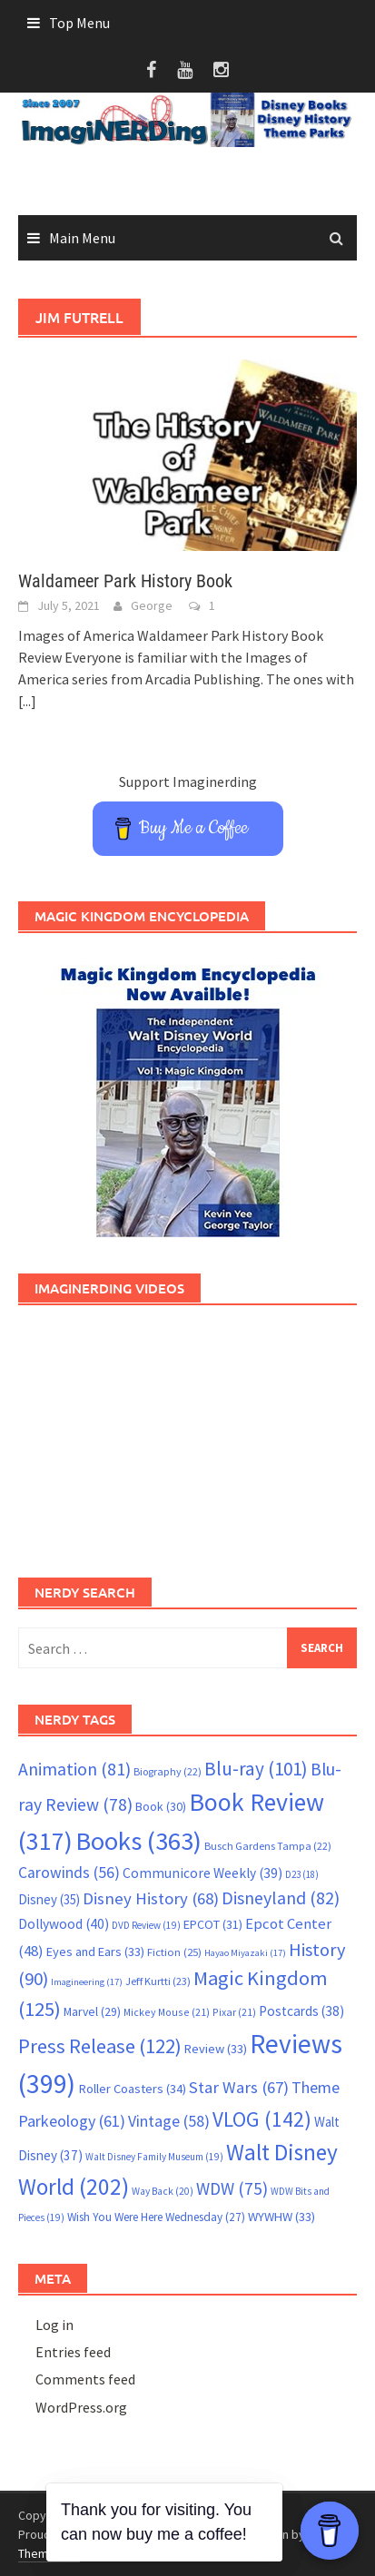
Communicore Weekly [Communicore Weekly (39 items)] (202, 1873)
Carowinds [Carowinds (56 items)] (69, 1873)
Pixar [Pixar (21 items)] (234, 2012)
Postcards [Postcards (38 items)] (301, 2011)
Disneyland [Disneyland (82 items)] (281, 1897)
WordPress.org (81, 2407)
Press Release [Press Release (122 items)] (100, 2046)
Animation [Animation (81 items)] (74, 1769)
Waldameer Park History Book (125, 581)
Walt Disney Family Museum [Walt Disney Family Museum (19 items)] (154, 2156)
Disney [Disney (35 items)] (49, 1899)
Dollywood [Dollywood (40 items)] (63, 1923)
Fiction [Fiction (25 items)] (174, 1951)
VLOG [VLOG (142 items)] (261, 2119)
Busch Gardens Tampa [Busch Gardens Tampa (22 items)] (267, 1846)
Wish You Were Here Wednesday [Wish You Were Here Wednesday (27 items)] (156, 2217)
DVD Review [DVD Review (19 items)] (146, 1925)
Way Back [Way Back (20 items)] (162, 2191)
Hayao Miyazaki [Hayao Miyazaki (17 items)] (245, 1953)
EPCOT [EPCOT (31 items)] (212, 1924)
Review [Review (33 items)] (215, 2048)
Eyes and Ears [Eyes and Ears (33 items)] (95, 1951)
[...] (27, 701)
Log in (54, 2324)
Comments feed (85, 2379)
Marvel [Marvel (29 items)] (92, 2011)
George (152, 605)
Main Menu (82, 238)
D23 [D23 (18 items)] (302, 1874)
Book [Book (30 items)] (160, 1806)
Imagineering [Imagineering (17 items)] (87, 1982)
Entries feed (73, 2352)
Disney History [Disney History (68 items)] (151, 1898)
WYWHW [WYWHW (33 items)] (281, 2216)
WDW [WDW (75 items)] (232, 2188)
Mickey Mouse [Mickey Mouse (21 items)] (166, 2012)
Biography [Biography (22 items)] (167, 1771)
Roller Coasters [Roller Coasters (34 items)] (132, 2088)
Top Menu (79, 23)
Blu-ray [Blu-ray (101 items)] (256, 1768)
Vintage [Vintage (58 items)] (169, 2121)
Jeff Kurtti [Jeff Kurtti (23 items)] (158, 1981)
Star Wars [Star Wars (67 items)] (239, 2087)
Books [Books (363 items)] (138, 1840)
